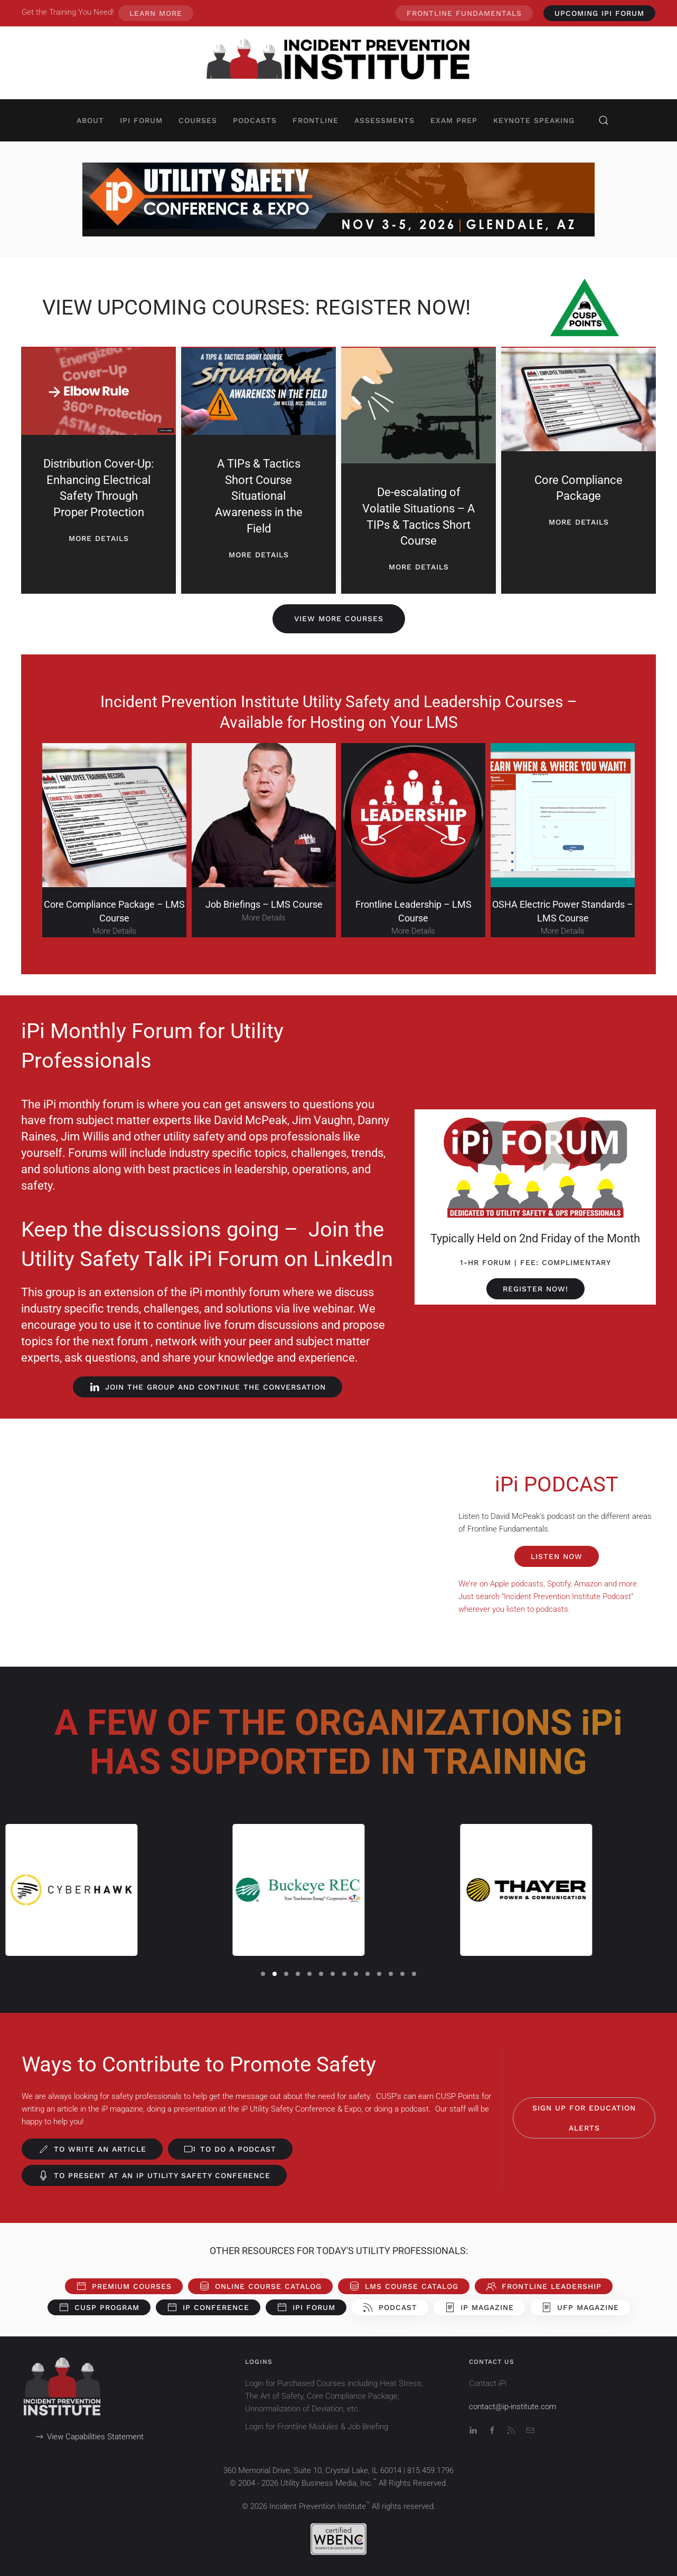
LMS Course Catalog (403, 2286)
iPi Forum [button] (141, 120)
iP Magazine (479, 2307)
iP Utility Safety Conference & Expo (301, 2109)
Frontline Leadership (543, 2286)
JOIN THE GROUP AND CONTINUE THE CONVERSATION (207, 1387)
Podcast (390, 2307)
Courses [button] (197, 120)
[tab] (263, 1974)
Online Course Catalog (260, 2286)
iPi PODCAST (556, 1484)
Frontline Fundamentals (464, 13)
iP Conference (208, 2307)
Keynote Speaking (534, 120)
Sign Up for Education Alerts (584, 2118)
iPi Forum (306, 2307)
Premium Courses (124, 2286)
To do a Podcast (230, 2149)
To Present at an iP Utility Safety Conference (154, 2175)
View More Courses (338, 618)
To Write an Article (92, 2149)
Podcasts (255, 120)
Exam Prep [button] (453, 120)
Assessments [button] (384, 120)
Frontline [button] (315, 120)
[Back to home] (338, 63)
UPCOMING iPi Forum (599, 13)
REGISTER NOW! (535, 1289)
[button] (603, 120)
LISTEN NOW (556, 1556)
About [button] (90, 120)
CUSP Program (99, 2307)
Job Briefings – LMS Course (264, 904)
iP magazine (122, 2109)
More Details (114, 931)
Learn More (155, 13)
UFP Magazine (580, 2307)
